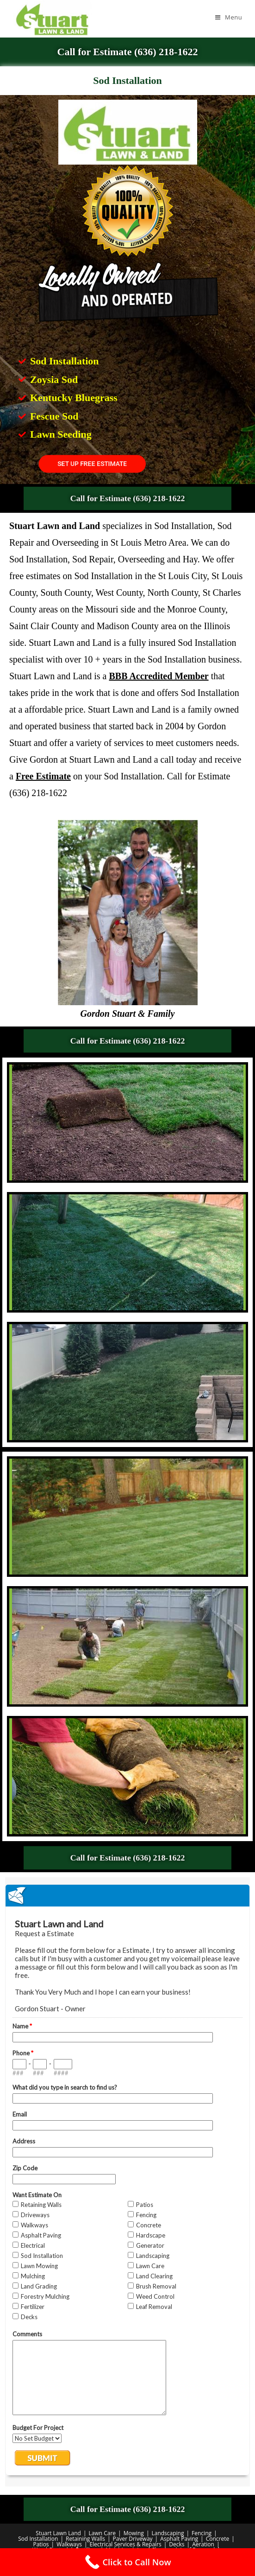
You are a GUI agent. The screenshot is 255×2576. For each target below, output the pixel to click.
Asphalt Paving (179, 2539)
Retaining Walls (85, 2539)
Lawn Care (102, 2533)
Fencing (201, 2533)
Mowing (134, 2533)
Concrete (218, 2539)
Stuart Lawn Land (58, 2533)
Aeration (203, 2544)
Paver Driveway (133, 2539)
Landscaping (167, 2533)
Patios (41, 2544)
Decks (176, 2544)
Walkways (69, 2544)
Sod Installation (38, 2539)
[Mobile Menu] (229, 17)
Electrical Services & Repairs (126, 2544)
